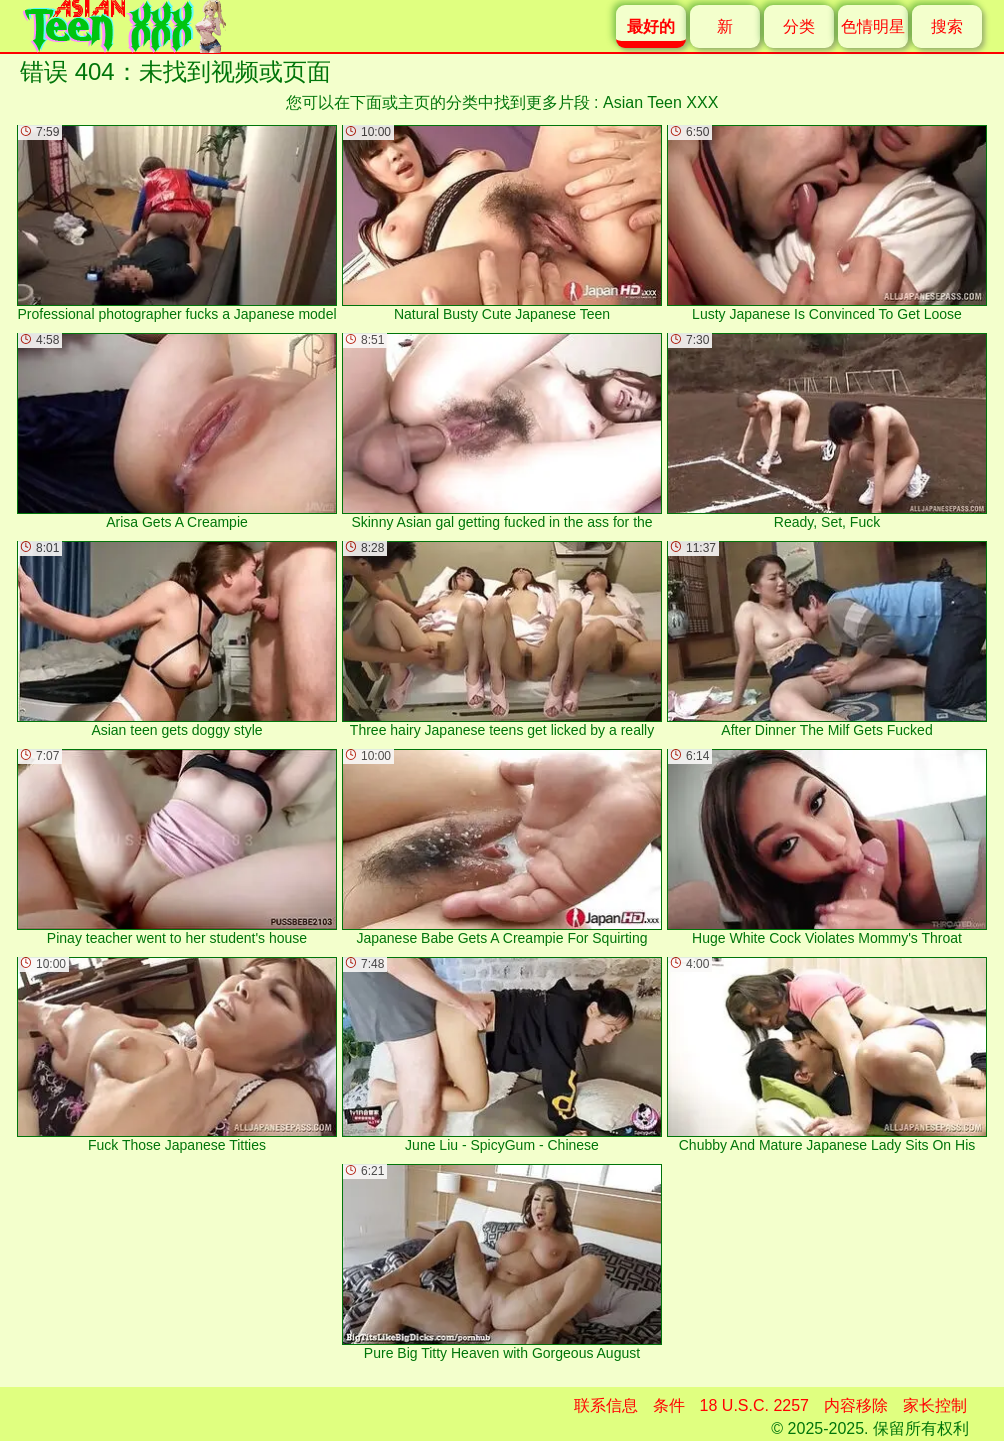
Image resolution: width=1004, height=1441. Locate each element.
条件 (669, 1405)
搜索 (947, 26)
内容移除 (856, 1405)
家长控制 (935, 1405)
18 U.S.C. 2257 (754, 1405)
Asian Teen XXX (660, 102)
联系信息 (606, 1405)
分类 (799, 26)
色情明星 (873, 26)
